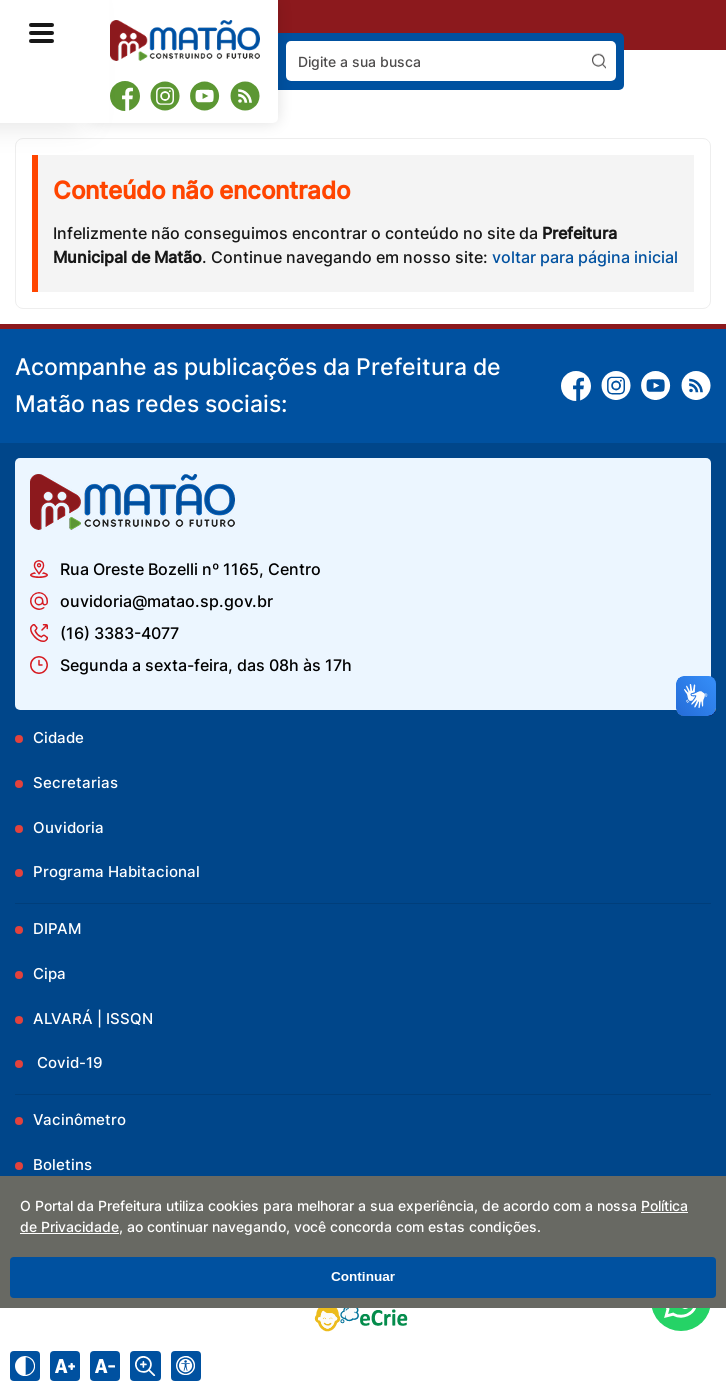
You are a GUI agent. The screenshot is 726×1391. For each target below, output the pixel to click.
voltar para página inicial (585, 257)
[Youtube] (205, 96)
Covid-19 (68, 1062)
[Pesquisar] (599, 61)
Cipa (49, 973)
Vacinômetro (79, 1119)
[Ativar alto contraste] (25, 1366)
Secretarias (75, 782)
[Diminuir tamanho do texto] (105, 1366)
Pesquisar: (616, 40)
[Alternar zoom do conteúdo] (145, 1366)
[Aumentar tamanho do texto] (65, 1366)
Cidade (58, 737)
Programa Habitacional (116, 871)
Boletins (62, 1164)
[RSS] (245, 96)
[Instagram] (165, 96)
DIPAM (57, 928)
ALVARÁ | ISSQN (93, 1018)
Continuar (363, 1276)
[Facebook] (125, 95)
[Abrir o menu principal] (41, 33)
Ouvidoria (68, 827)
